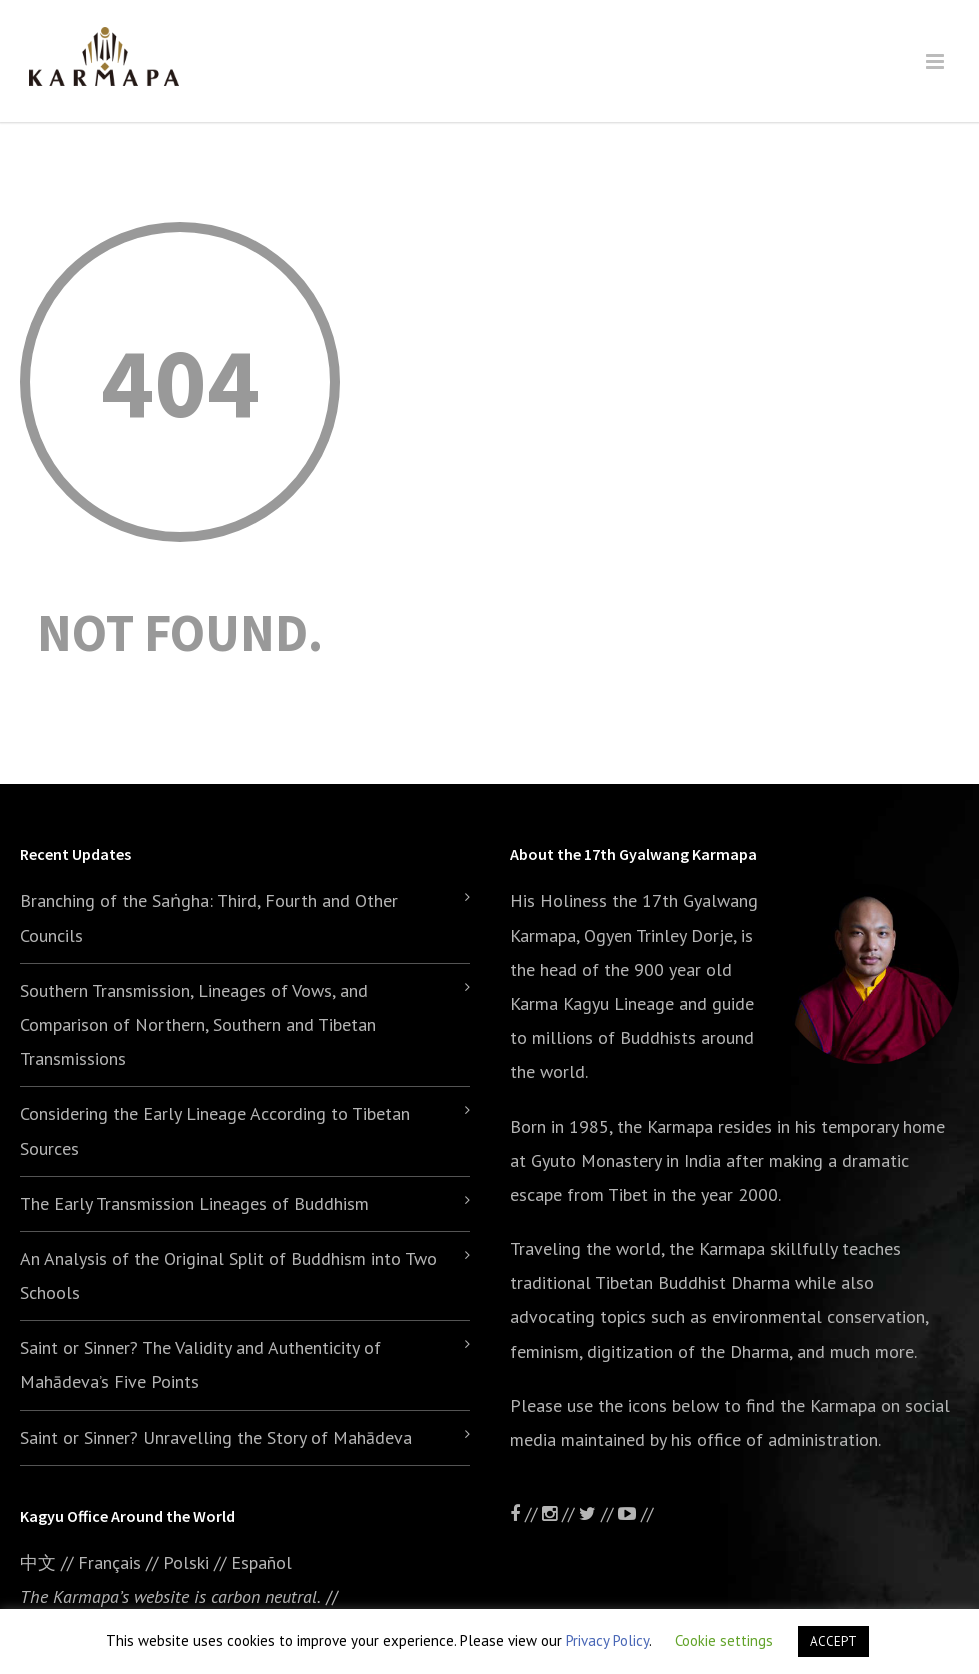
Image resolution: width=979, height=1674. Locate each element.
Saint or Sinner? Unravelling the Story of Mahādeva (216, 1437)
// (598, 1513)
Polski (186, 1562)
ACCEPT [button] (833, 1641)
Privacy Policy (607, 1640)
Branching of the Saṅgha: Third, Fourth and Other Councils (209, 917)
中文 (38, 1562)
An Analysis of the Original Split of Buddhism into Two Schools (228, 1275)
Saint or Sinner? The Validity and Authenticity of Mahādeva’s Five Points (200, 1364)
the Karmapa (665, 1126)
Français (109, 1562)
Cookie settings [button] (724, 1640)
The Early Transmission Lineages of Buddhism (194, 1203)
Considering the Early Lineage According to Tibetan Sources (215, 1130)
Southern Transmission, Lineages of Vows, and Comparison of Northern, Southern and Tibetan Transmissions (198, 1024)
